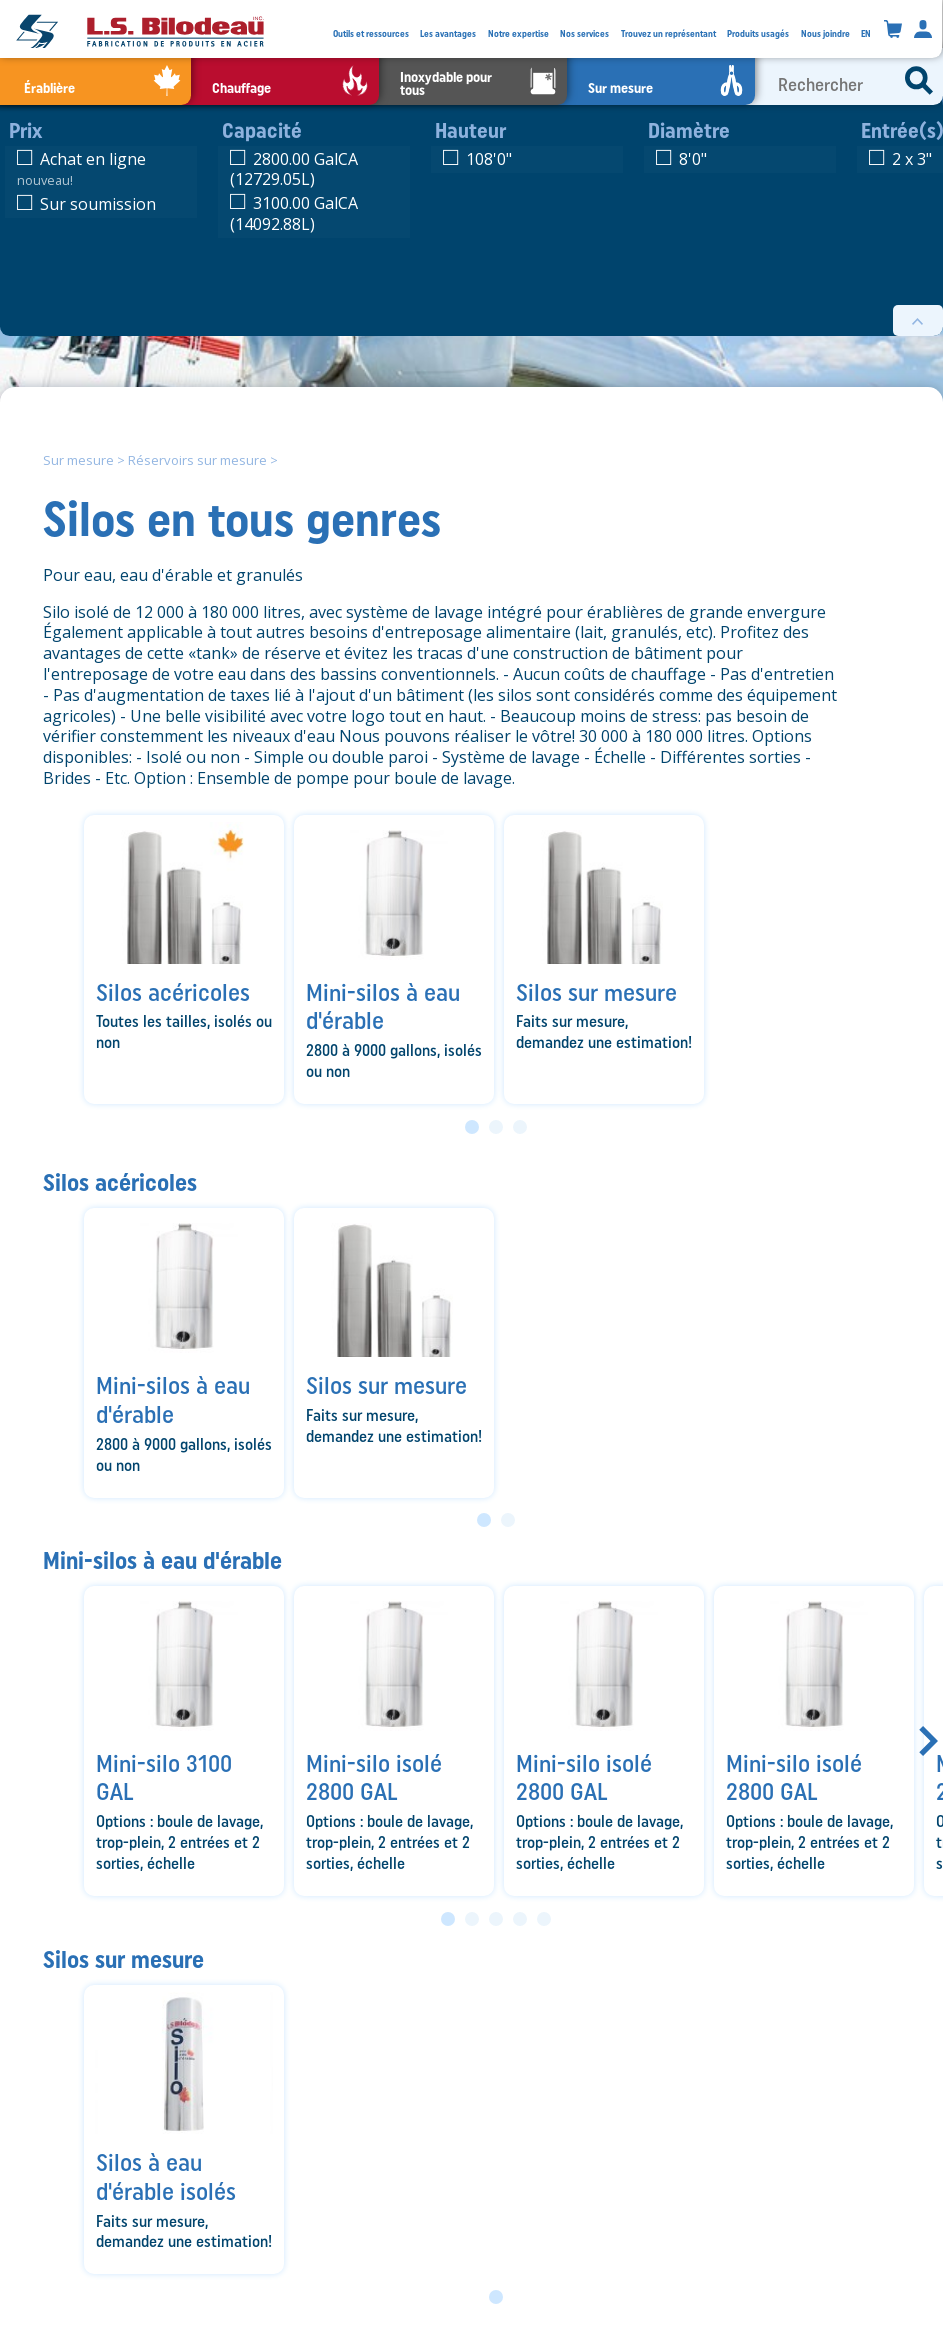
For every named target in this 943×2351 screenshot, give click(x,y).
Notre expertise (518, 33)
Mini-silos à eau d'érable (162, 1560)
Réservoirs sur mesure (197, 460)
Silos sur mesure (123, 1959)
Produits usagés (758, 33)
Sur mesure (78, 460)
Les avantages (448, 33)
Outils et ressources (371, 33)
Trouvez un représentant (668, 33)
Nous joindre (825, 33)
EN (866, 33)
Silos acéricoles (120, 1182)
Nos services (584, 33)
